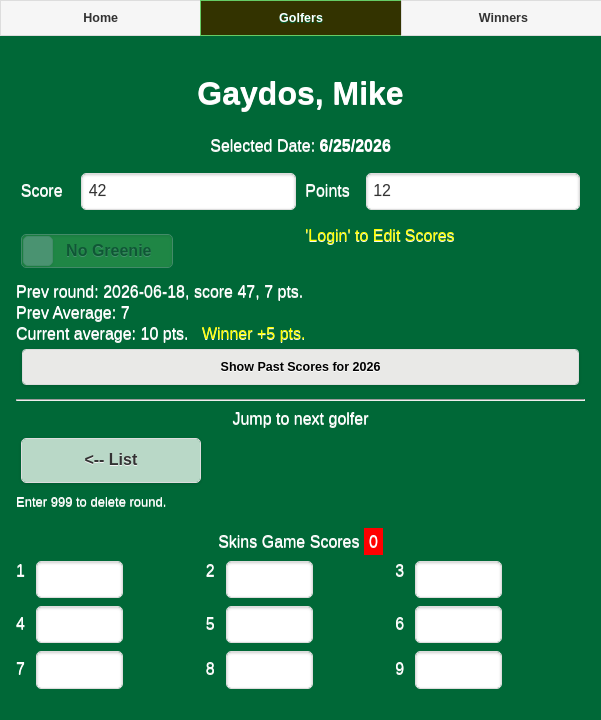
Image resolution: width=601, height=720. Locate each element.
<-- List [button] (110, 459)
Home (100, 18)
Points (327, 190)
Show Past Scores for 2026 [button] (301, 367)
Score (42, 190)
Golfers (301, 18)
